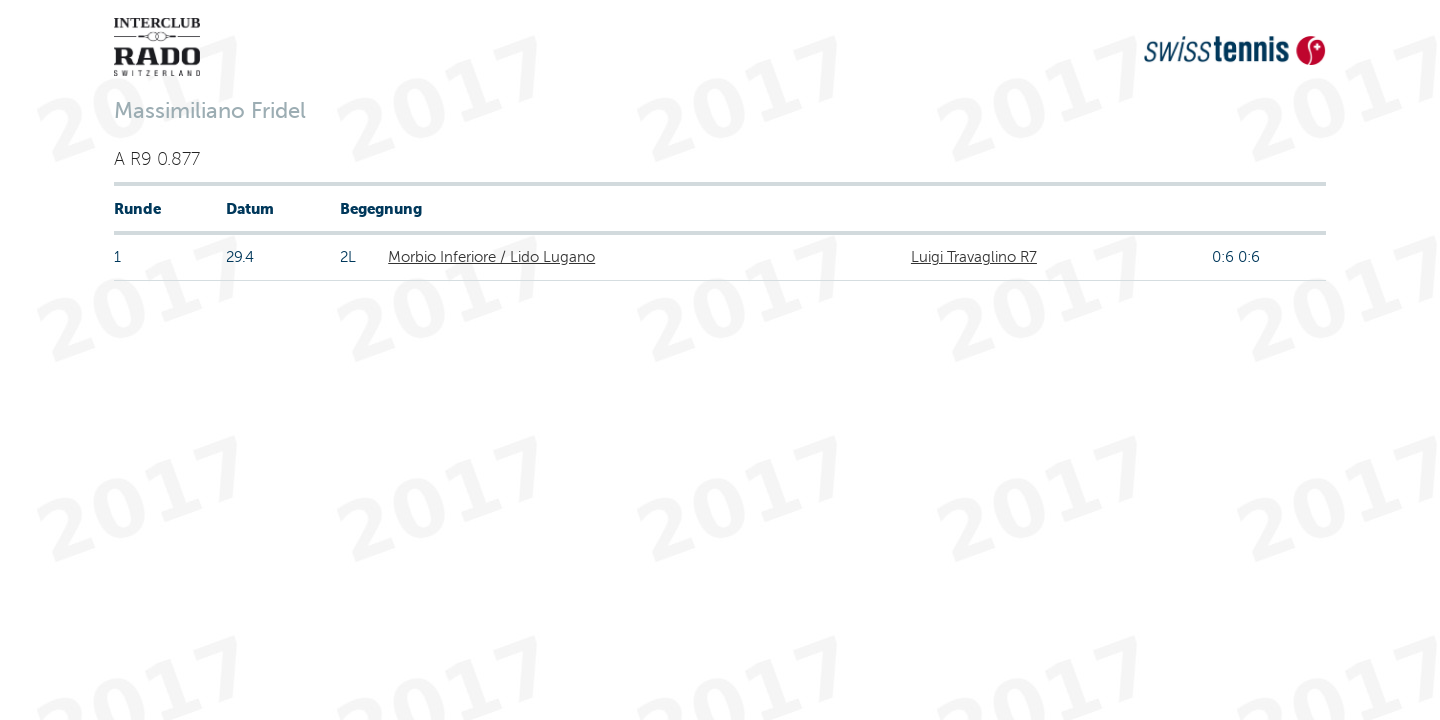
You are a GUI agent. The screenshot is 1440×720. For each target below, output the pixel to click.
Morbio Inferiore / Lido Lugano (491, 257)
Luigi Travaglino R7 (974, 257)
